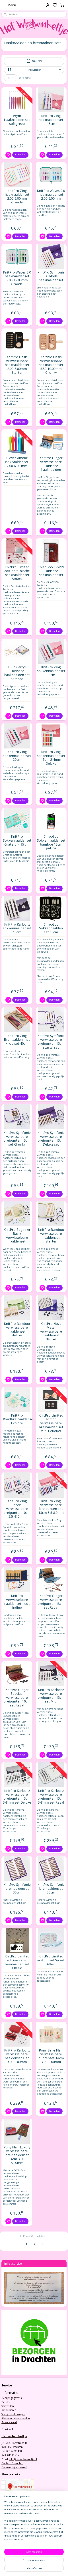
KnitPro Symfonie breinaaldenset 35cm (51, 1888)
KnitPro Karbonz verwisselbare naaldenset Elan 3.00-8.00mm (17, 2056)
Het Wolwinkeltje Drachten (18, 2551)
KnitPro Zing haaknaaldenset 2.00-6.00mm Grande (17, 196)
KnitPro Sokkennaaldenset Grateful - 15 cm (17, 840)
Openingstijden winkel (14, 2467)
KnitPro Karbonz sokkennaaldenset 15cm (17, 928)
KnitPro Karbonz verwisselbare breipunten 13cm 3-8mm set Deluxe (17, 1796)
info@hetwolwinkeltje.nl (23, 2459)
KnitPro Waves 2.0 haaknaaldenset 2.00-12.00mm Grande (17, 278)
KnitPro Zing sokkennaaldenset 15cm (51, 671)
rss (55, 2569)
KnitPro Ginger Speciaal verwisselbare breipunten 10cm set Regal (16, 1697)
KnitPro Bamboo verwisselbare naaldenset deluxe (17, 1329)
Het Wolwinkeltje (14, 2436)
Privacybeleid (9, 2422)
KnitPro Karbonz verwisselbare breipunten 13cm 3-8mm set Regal (51, 1796)
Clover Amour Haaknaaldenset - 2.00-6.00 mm (16, 462)
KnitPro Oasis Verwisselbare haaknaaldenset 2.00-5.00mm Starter (17, 365)
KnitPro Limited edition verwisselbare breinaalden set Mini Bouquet (51, 1423)
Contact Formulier (12, 2463)
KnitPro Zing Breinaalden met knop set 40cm (17, 1039)
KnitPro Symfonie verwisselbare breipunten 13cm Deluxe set (51, 1138)
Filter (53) (34, 61)
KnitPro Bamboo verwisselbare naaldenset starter (51, 1235)
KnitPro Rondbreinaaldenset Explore (17, 1419)
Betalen (6, 2402)
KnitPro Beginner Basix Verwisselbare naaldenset (17, 1235)
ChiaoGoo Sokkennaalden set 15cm (51, 928)
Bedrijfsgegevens (11, 2398)
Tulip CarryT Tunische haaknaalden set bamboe (17, 673)
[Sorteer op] (34, 70)
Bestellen (20, 154)
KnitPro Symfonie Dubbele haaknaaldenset (51, 276)
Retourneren (8, 2410)
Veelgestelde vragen (13, 2414)
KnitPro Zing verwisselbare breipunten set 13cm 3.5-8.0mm (51, 1507)
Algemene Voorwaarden (15, 2418)
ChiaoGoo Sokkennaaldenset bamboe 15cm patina (51, 842)
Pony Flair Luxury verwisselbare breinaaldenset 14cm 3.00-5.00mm (17, 2155)
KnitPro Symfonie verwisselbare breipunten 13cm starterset (51, 1041)
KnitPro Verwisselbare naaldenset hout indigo (17, 1601)
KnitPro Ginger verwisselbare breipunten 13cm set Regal (51, 1601)
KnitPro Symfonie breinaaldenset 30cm (17, 1888)
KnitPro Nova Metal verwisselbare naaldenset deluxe (51, 1331)
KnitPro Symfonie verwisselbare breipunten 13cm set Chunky (17, 1138)
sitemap (47, 2569)
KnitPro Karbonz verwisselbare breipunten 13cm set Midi (51, 1695)
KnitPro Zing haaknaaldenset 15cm (51, 120)
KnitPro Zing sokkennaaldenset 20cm (17, 756)
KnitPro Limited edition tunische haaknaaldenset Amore (17, 573)
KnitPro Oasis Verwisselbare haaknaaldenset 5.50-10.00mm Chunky (51, 365)
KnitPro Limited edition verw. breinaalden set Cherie (17, 1962)
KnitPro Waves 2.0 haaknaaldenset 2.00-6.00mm (51, 194)
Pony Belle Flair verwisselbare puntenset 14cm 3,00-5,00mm (51, 2056)
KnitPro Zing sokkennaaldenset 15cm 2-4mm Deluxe (51, 757)
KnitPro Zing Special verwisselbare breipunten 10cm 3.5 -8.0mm (16, 1509)
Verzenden (7, 2406)
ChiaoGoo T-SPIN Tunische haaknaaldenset (51, 571)
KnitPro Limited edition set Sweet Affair (51, 1960)
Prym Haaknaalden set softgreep (17, 120)
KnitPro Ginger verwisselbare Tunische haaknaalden (51, 464)
